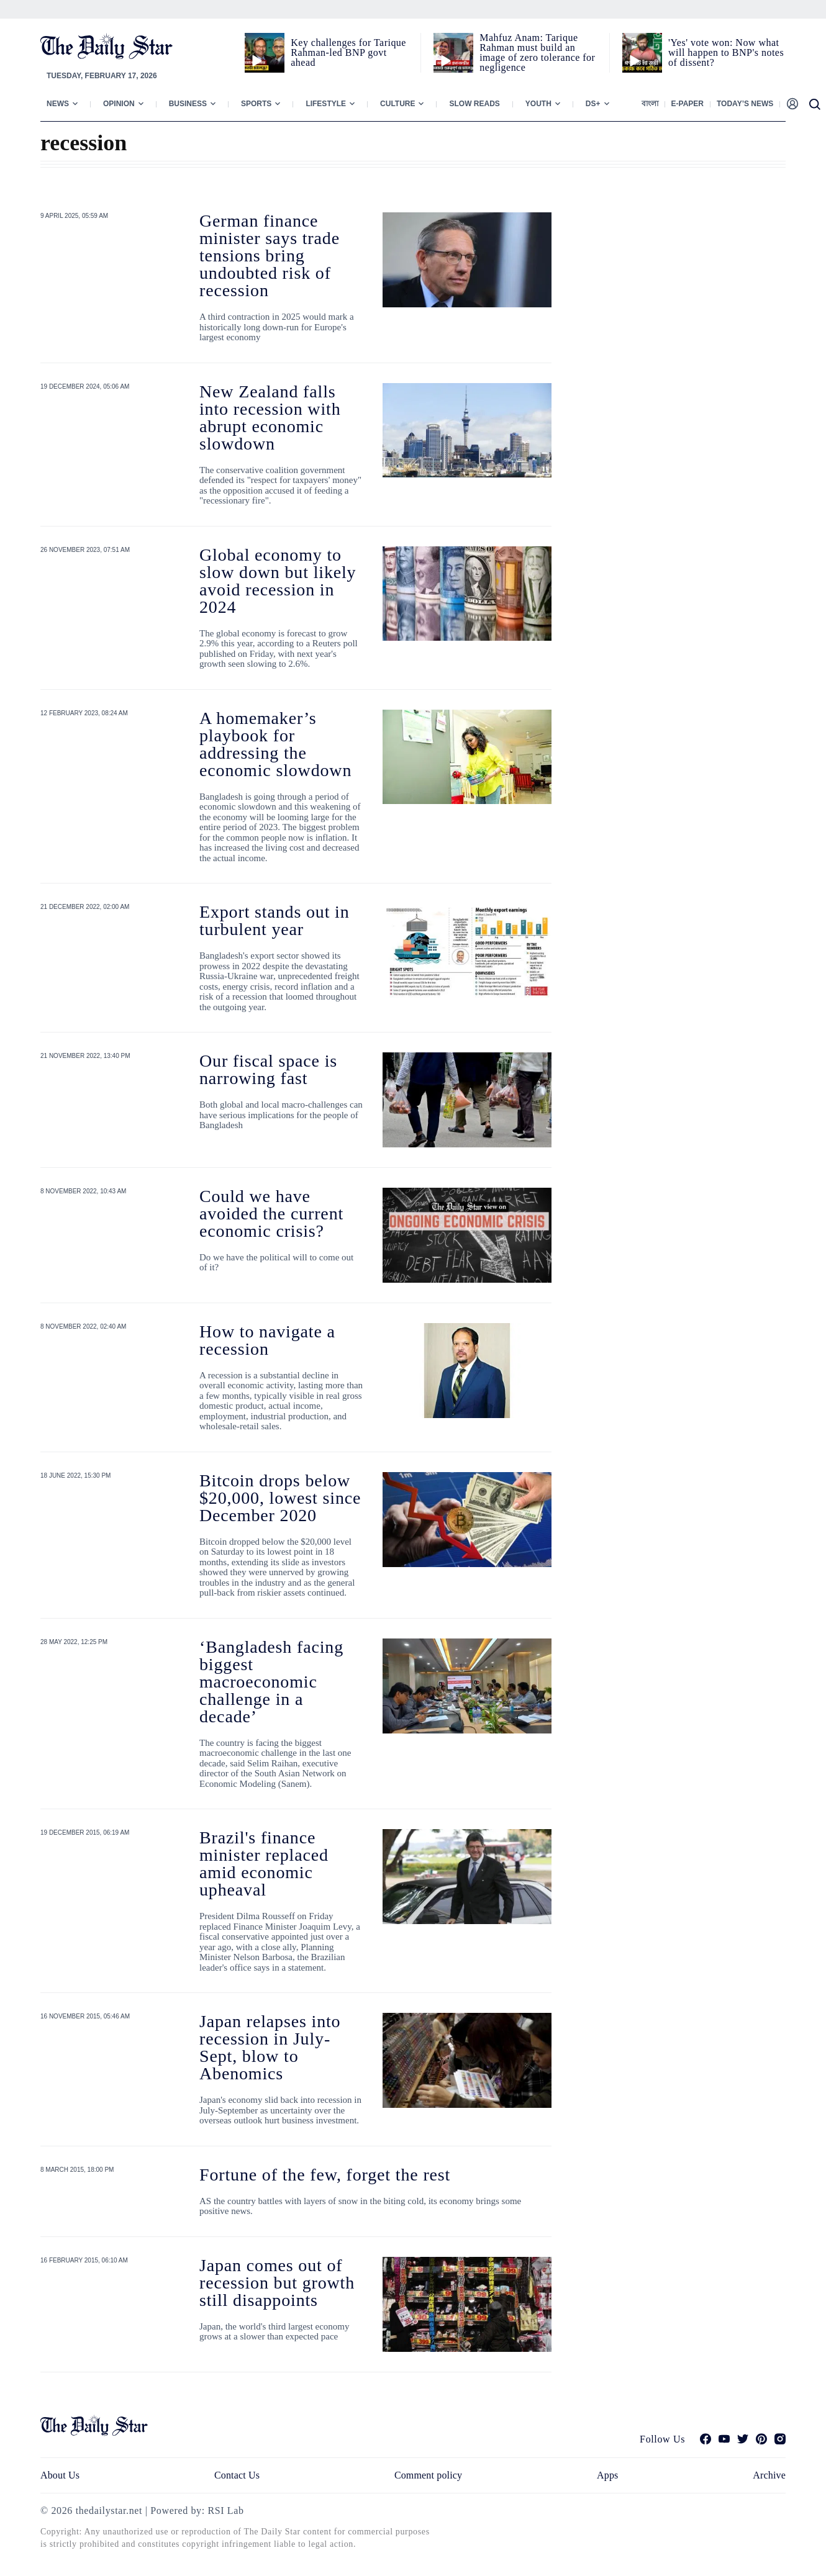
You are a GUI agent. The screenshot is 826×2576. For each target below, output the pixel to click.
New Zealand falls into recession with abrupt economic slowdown (269, 417)
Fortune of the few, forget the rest (324, 2174)
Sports (256, 103)
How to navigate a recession (267, 1340)
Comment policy (428, 2475)
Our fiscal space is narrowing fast (268, 1069)
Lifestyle (326, 103)
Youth (538, 103)
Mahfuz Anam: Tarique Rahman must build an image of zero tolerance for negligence (537, 52)
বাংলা (650, 103)
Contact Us (237, 2475)
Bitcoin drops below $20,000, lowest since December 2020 (280, 1498)
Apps (607, 2475)
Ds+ (593, 103)
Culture (397, 103)
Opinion (119, 103)
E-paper (687, 103)
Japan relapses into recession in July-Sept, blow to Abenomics (269, 2047)
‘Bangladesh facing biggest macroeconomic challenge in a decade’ (271, 1681)
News (58, 103)
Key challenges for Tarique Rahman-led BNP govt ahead (348, 52)
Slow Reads (474, 103)
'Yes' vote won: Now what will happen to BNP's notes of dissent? (726, 52)
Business (188, 103)
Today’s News (745, 103)
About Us (59, 2475)
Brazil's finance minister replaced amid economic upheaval (264, 1863)
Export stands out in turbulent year (274, 920)
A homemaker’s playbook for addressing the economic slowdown (275, 744)
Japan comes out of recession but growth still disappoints (277, 2283)
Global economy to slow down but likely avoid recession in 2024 (277, 581)
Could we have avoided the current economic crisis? (271, 1213)
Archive (769, 2475)
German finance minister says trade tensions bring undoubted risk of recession (269, 255)
